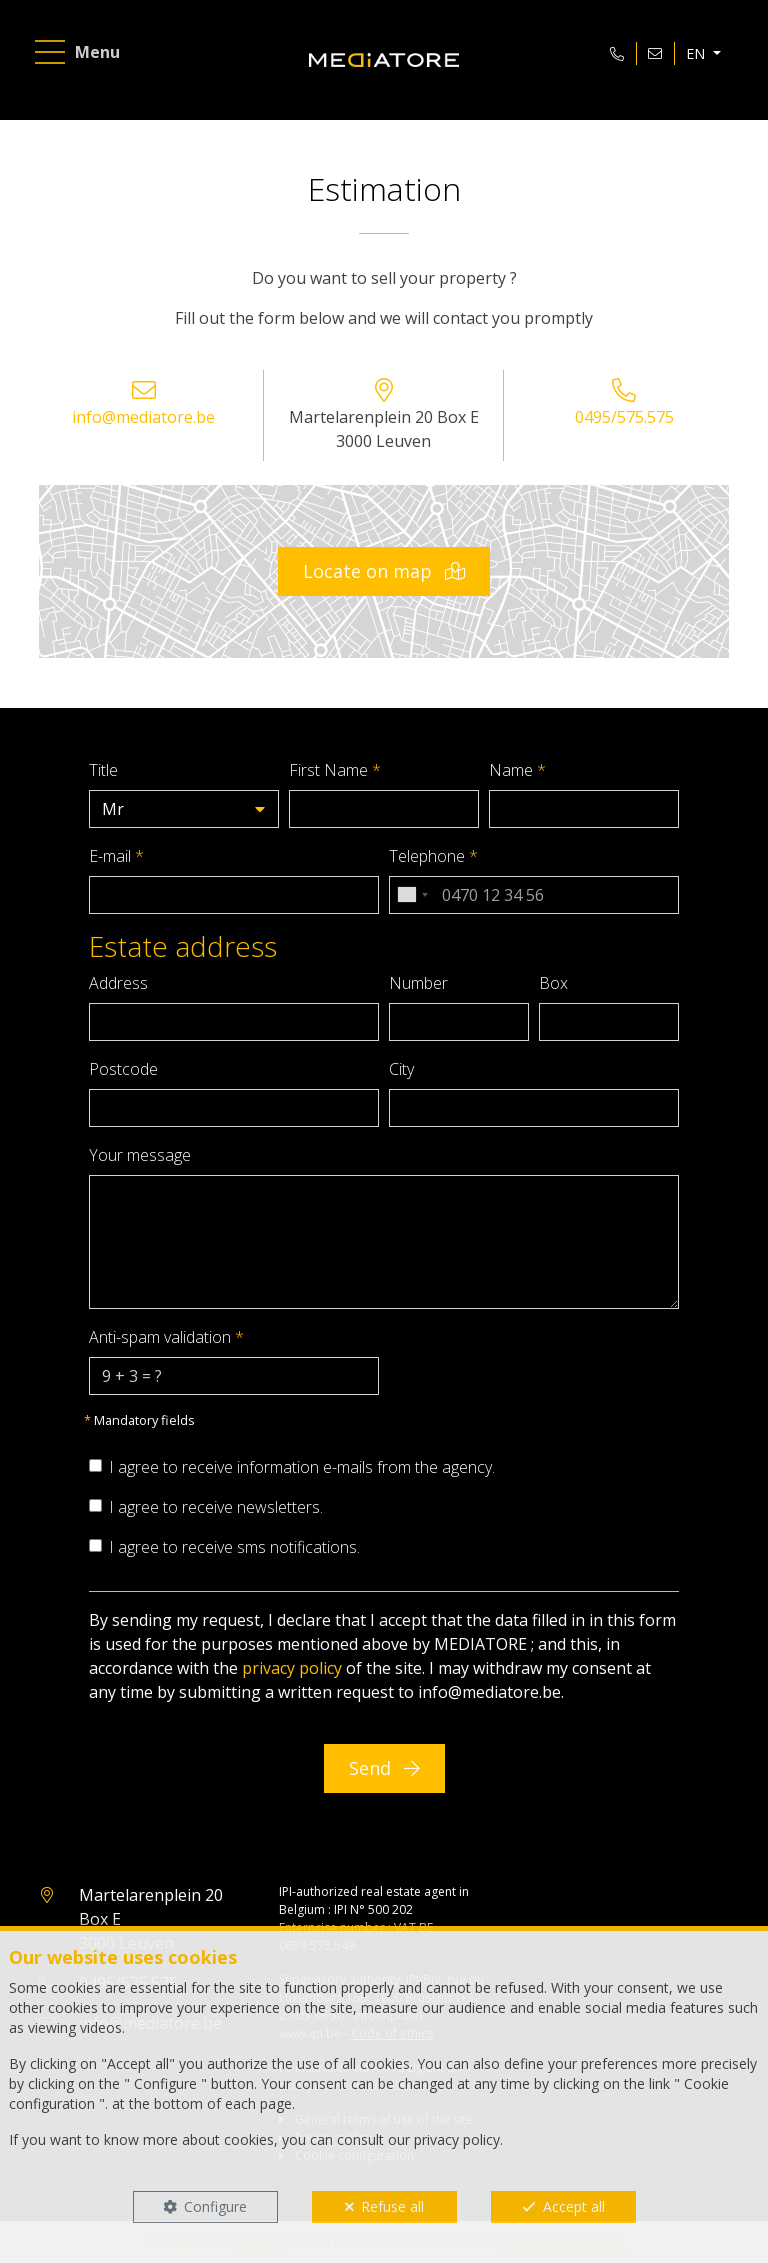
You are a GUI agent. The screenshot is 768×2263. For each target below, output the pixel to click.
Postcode (123, 1069)
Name (517, 770)
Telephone (433, 856)
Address (118, 983)
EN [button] (697, 53)
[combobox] (412, 895)
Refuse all (392, 2206)
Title (103, 770)
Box (553, 983)
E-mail (116, 856)
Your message (140, 1155)
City (401, 1069)
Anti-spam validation (166, 1337)
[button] (184, 809)
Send (384, 1768)
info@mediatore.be (143, 417)
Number (418, 983)
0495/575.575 (624, 417)
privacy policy (292, 1668)
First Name (335, 770)
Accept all (574, 2206)
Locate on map (384, 571)
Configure (215, 2206)
